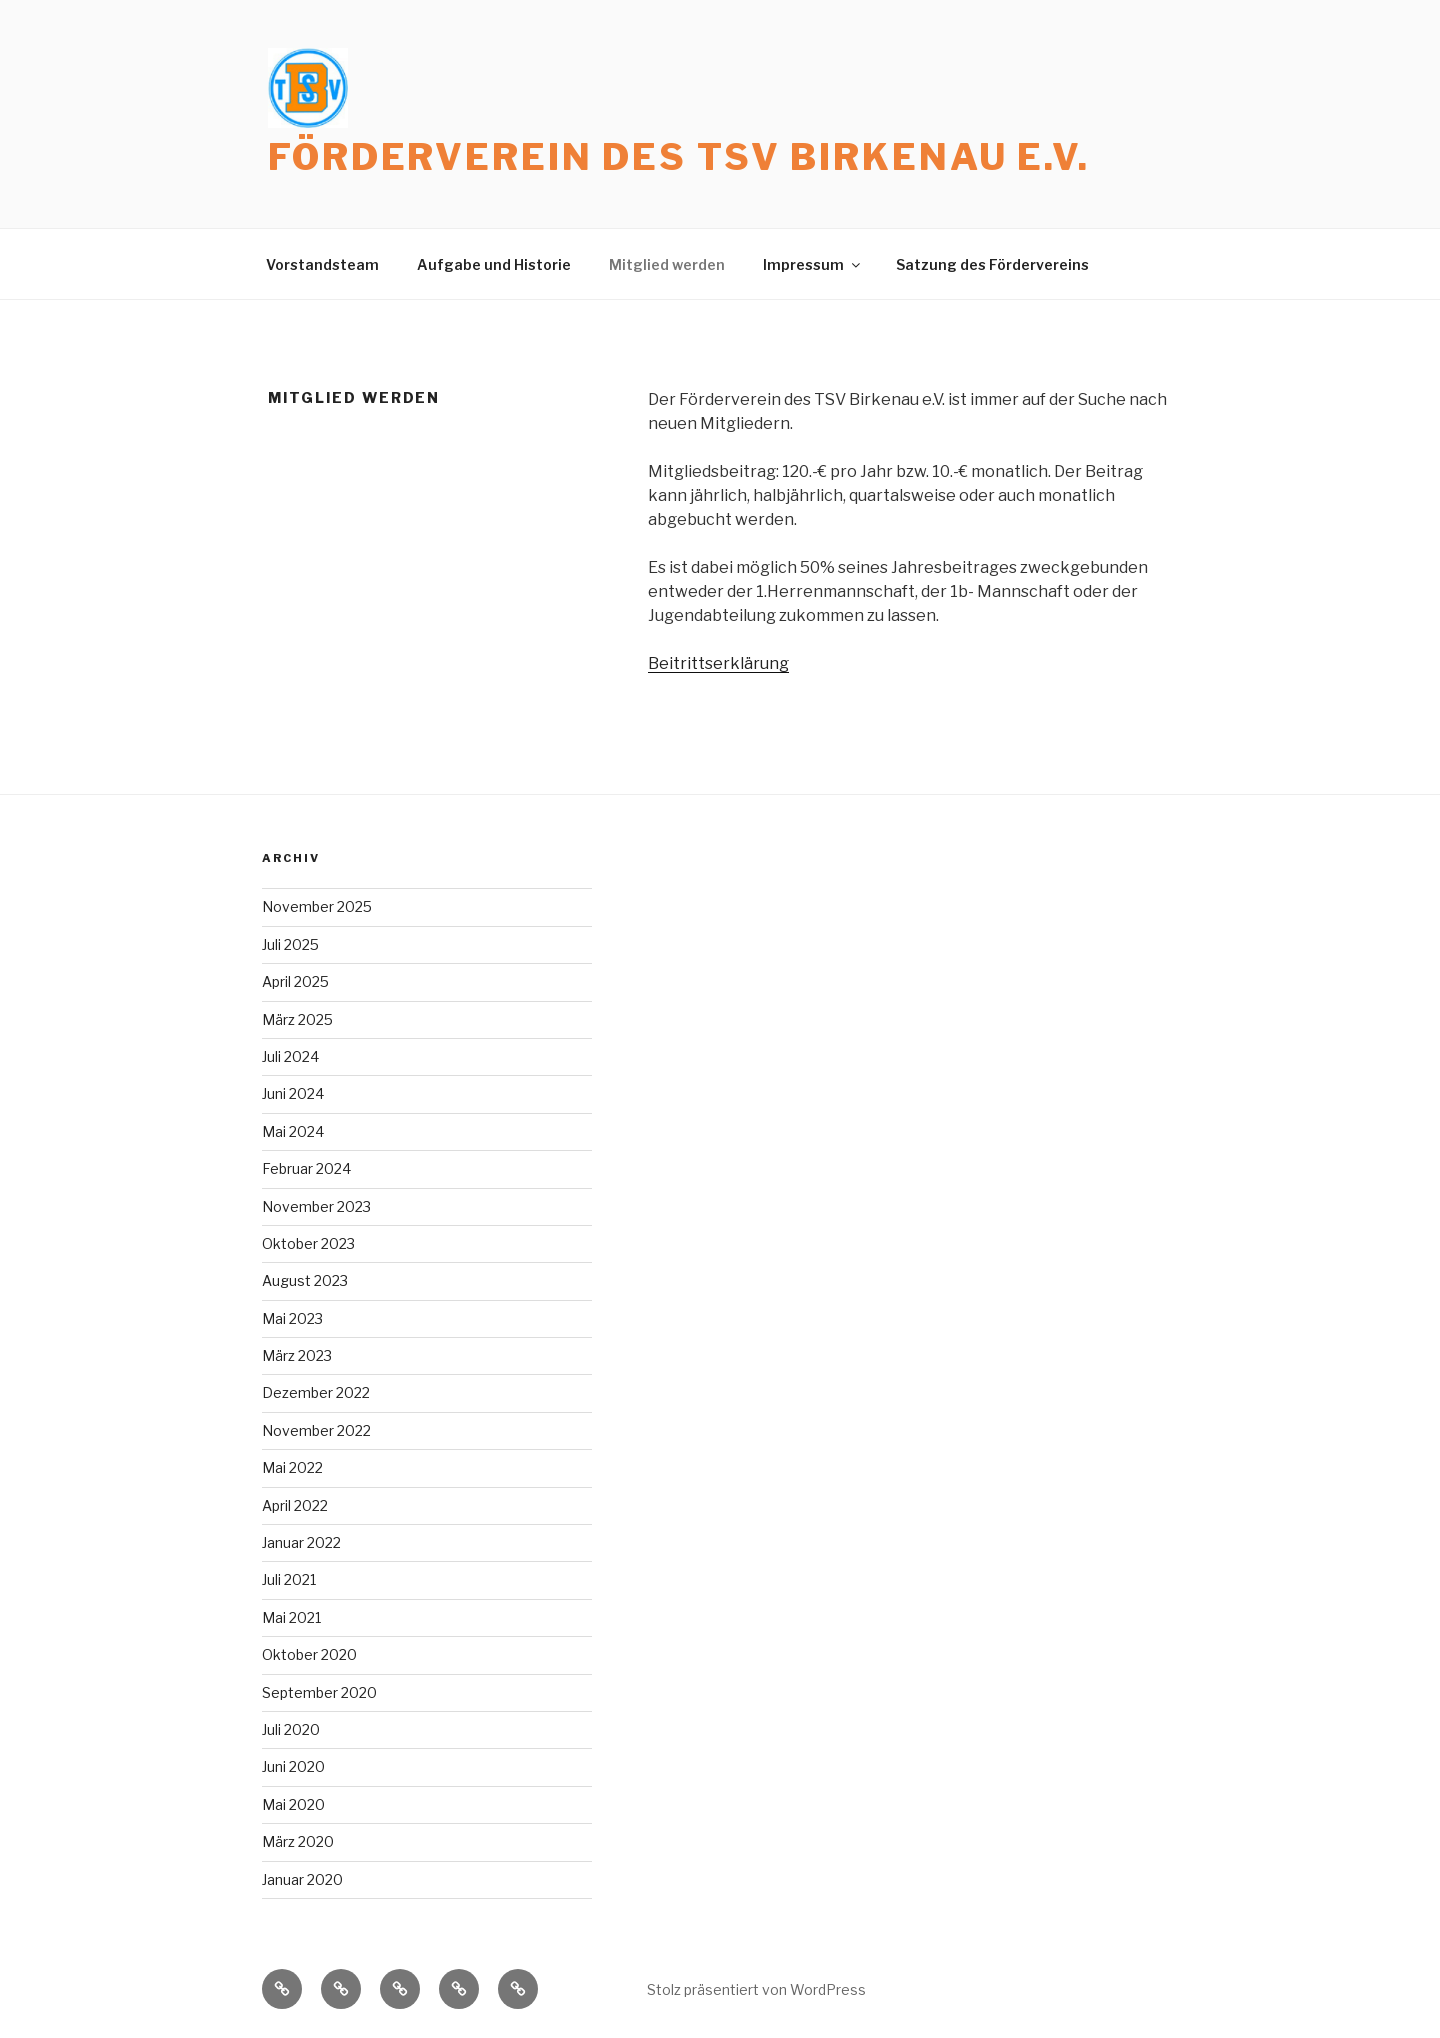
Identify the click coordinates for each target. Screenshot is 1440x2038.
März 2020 (298, 1841)
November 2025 (317, 906)
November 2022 (316, 1430)
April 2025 (295, 981)
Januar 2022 (301, 1542)
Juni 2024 (293, 1093)
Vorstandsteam (322, 264)
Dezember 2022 (316, 1392)
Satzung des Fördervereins (992, 264)
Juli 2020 (291, 1729)
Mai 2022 (292, 1467)
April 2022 (295, 1505)
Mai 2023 (292, 1318)
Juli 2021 (289, 1579)
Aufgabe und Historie (494, 264)
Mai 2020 (293, 1804)
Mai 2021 (291, 1617)
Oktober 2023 (308, 1243)
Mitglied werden (667, 264)
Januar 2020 (302, 1879)
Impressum (813, 264)
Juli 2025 (290, 944)
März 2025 (297, 1019)
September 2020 (319, 1692)
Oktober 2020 (309, 1654)
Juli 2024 (290, 1056)
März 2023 (297, 1355)
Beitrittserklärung (718, 663)
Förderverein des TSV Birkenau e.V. (679, 157)
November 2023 (316, 1206)
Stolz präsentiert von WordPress (756, 1989)
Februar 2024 (306, 1168)
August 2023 (305, 1280)
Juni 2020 (293, 1766)
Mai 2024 (293, 1131)
